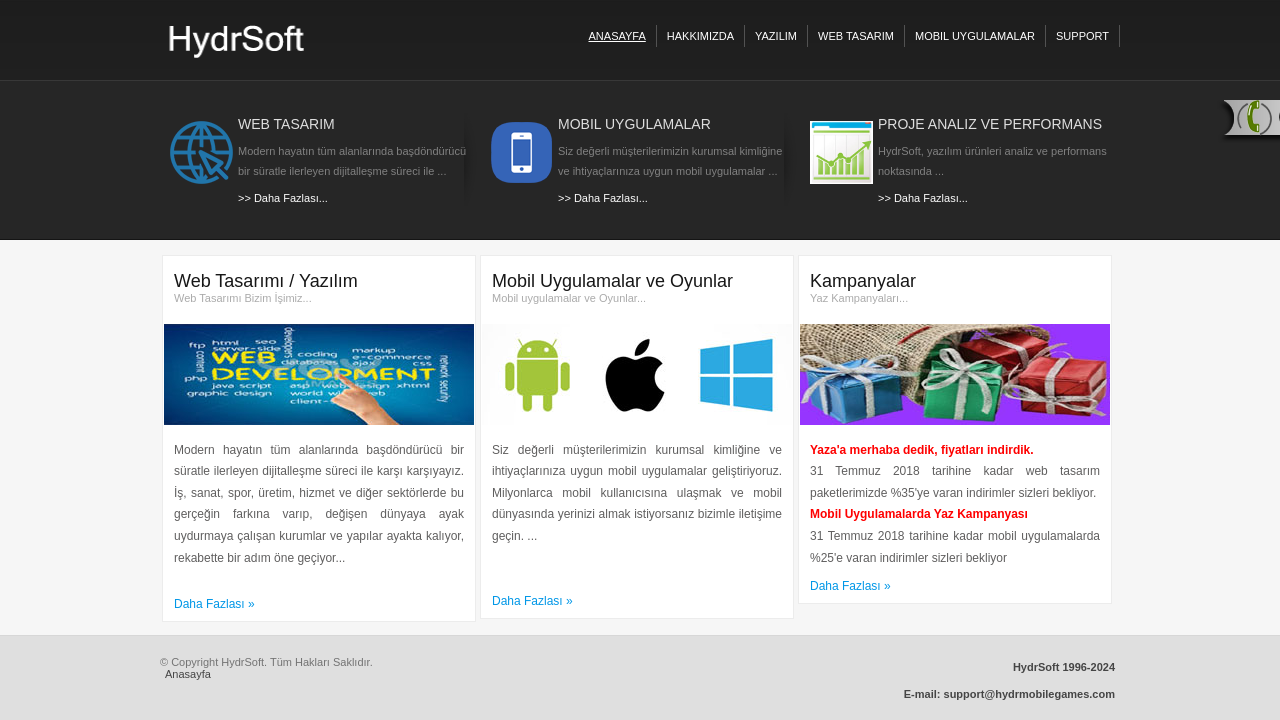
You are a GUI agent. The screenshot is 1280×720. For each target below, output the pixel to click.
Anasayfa (188, 674)
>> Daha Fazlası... (283, 198)
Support (1082, 36)
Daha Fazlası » (214, 604)
